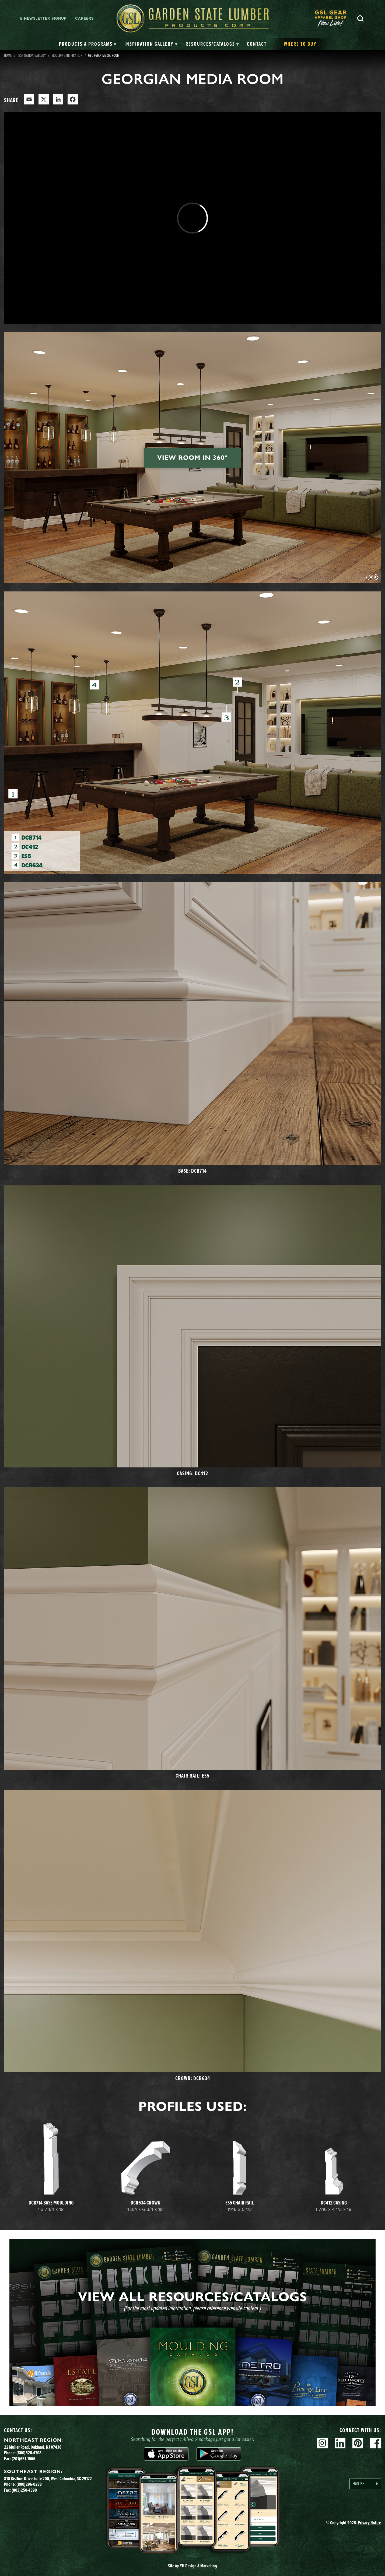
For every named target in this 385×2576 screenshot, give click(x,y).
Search (360, 18)
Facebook (375, 2443)
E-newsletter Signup (43, 18)
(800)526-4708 (28, 2452)
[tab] (88, 44)
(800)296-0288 (29, 2484)
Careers (84, 18)
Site (192, 2565)
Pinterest (357, 2443)
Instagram (322, 2443)
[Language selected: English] (365, 2484)
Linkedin (340, 2443)
